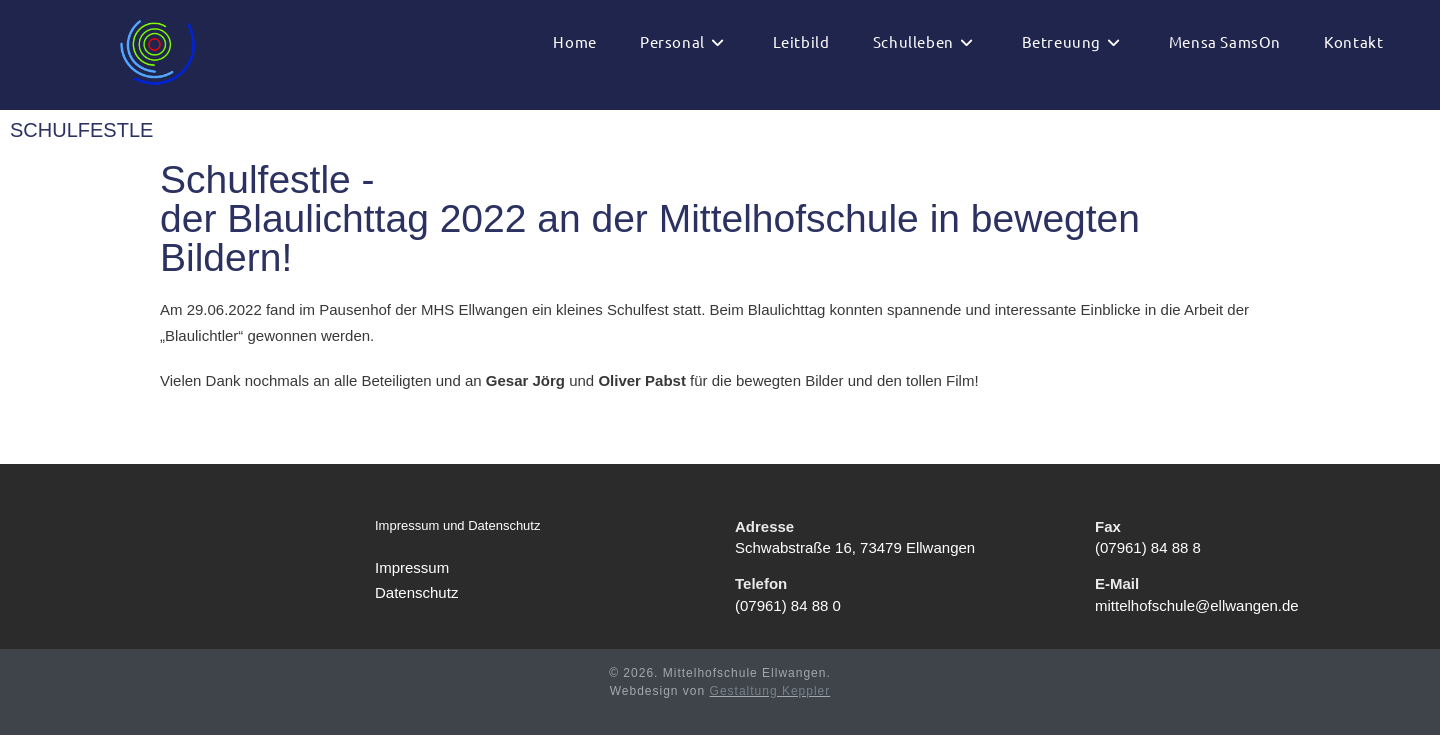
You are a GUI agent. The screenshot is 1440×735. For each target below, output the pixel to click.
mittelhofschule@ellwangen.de (1197, 605)
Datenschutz (416, 592)
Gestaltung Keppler (770, 691)
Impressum (412, 567)
